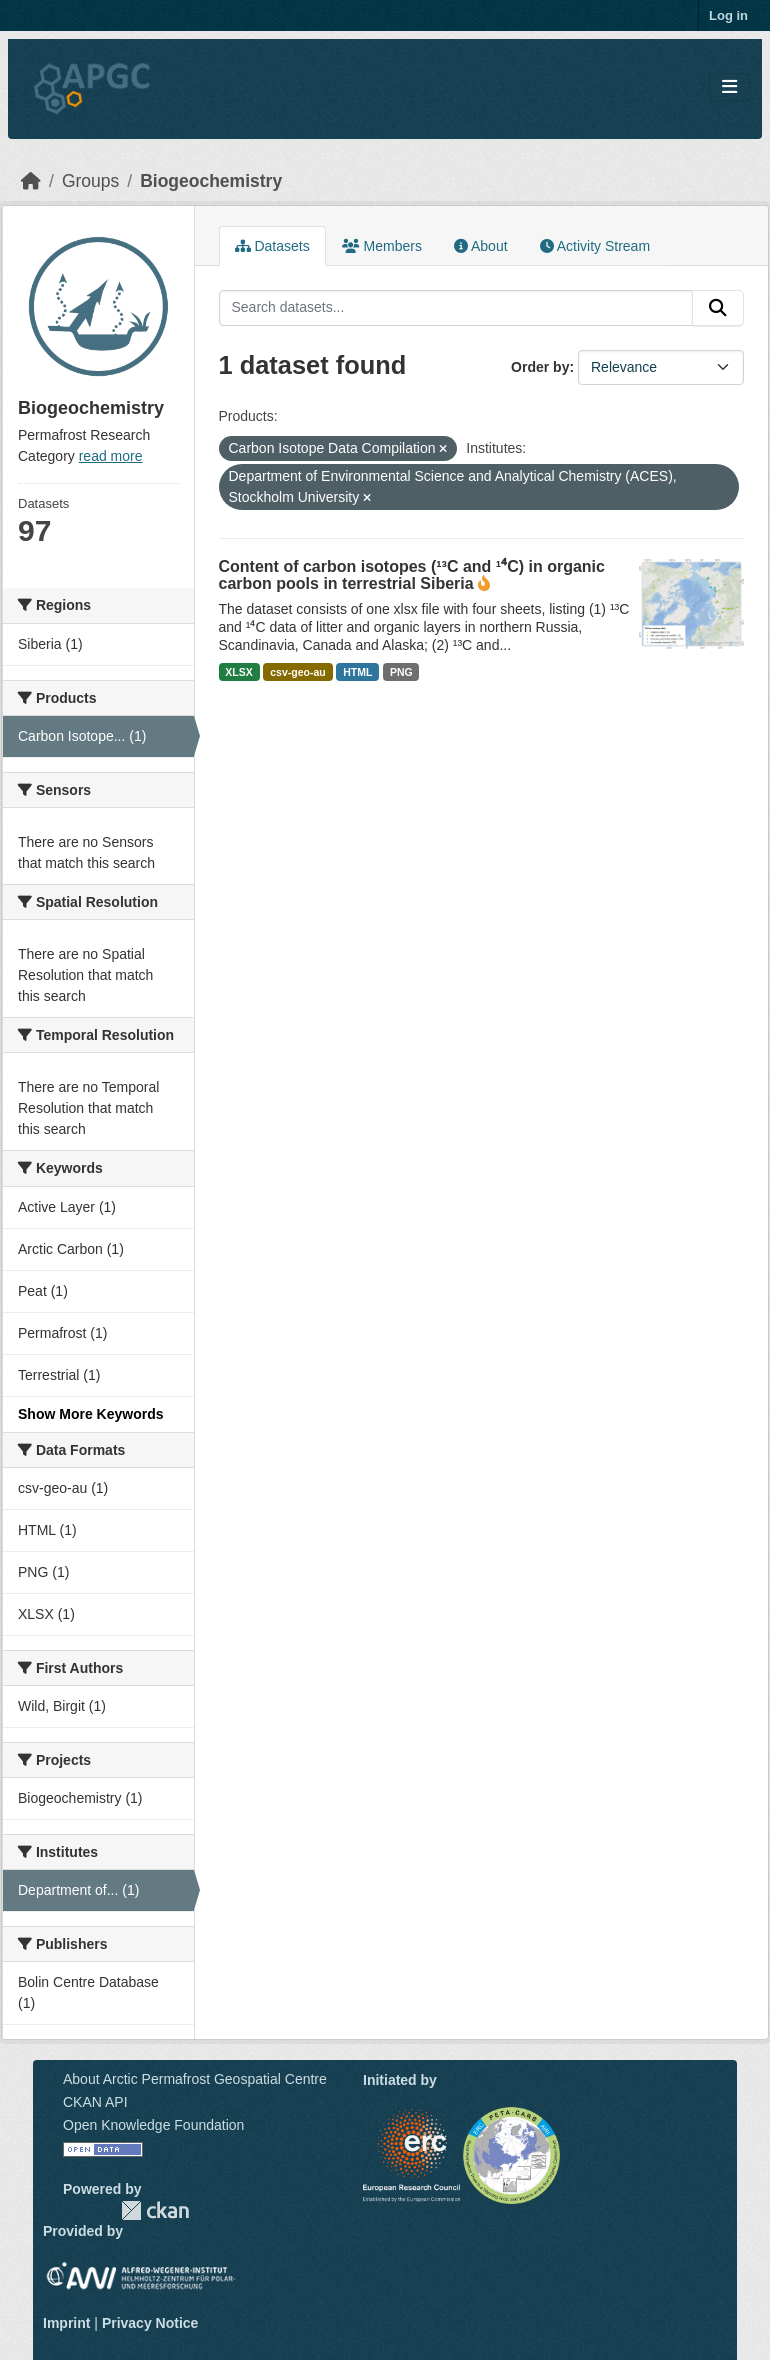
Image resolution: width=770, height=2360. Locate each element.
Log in (728, 15)
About (481, 246)
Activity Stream (595, 246)
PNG (401, 672)
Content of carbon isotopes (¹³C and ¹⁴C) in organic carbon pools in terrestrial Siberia (412, 575)
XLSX (238, 672)
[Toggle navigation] (729, 87)
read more (111, 456)
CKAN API (95, 2102)
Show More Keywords (90, 1414)
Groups (90, 181)
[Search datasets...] (456, 308)
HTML (357, 672)
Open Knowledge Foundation (153, 2125)
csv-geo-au (297, 672)
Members (382, 246)
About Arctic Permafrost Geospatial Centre (195, 2079)
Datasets (272, 246)
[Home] (31, 181)
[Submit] (718, 308)
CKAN (155, 2210)
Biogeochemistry (211, 181)
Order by (540, 367)
